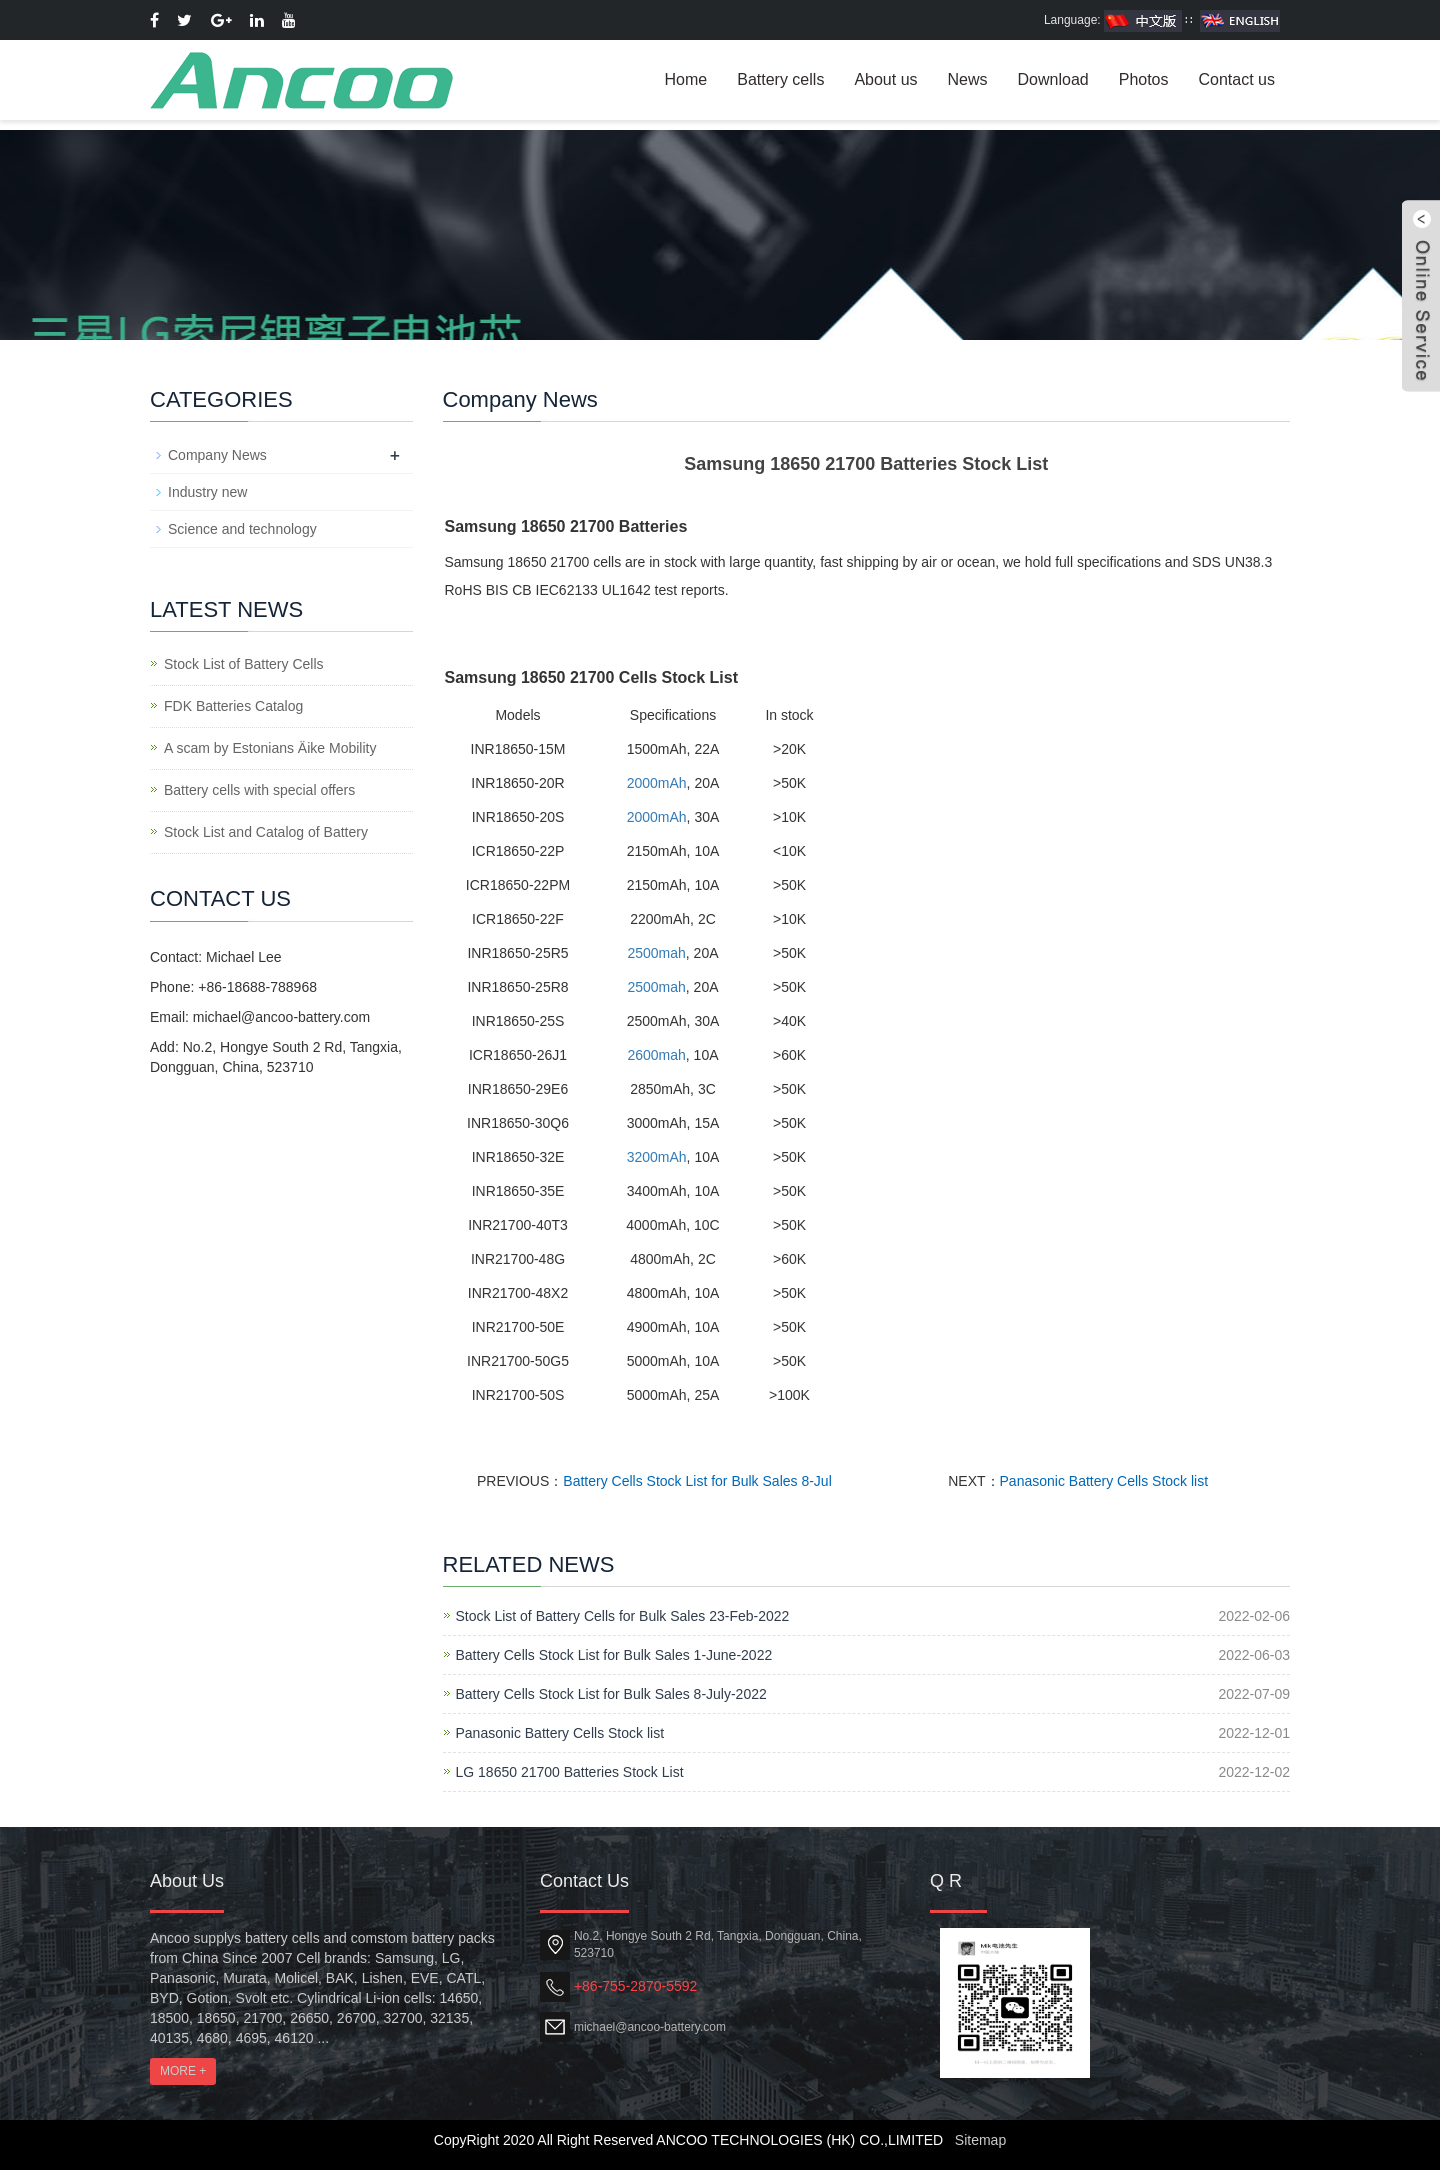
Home (686, 79)
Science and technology (242, 529)
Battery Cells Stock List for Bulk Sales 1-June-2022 (614, 1655)
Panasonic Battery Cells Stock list (1104, 1481)
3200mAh (657, 1157)
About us (885, 79)
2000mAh (657, 783)
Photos (1144, 79)
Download (1053, 79)
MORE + (183, 2071)
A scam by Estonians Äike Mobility (270, 748)
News (968, 79)
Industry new (207, 492)
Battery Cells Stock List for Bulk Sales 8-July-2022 (611, 1694)
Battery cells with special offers (259, 790)
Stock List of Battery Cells (244, 664)
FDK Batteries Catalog (233, 706)
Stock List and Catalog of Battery (266, 832)
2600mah (656, 1055)
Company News (217, 455)
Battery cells (780, 79)
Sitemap (980, 2140)
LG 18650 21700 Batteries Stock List (570, 1772)
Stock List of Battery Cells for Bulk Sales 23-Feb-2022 (623, 1616)
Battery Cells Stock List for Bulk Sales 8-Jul (697, 1481)
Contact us (1237, 79)
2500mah (656, 953)
